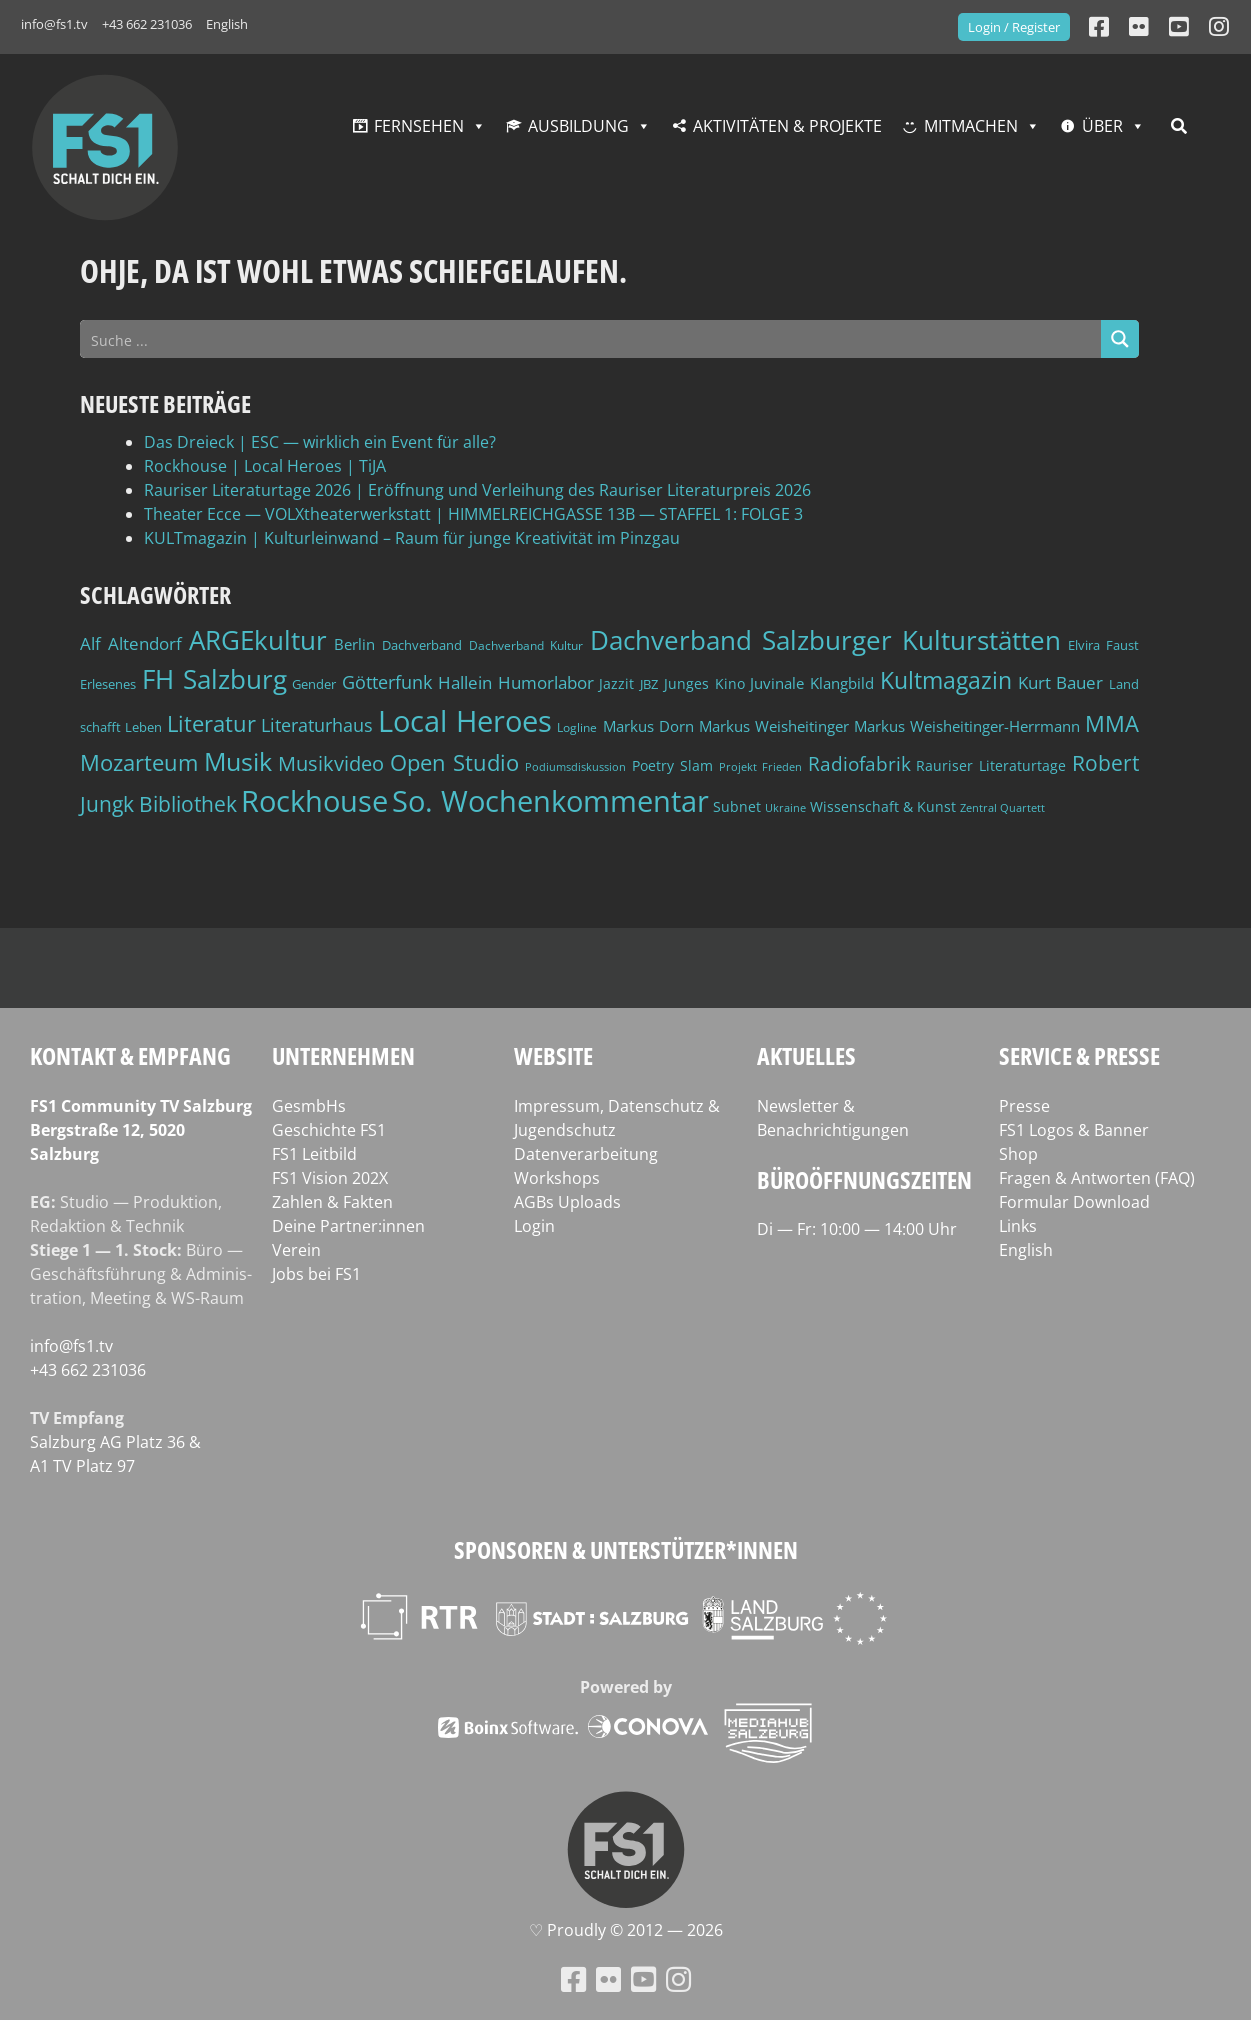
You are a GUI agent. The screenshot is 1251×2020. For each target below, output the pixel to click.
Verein (296, 1250)
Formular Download (1074, 1202)
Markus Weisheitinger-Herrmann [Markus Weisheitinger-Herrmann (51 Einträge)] (967, 726)
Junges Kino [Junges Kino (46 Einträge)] (704, 683)
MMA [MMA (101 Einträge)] (1112, 723)
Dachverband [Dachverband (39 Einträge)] (422, 645)
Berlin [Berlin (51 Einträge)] (354, 644)
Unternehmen (343, 1055)
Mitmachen (971, 126)
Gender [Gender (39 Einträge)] (314, 684)
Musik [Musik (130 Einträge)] (238, 761)
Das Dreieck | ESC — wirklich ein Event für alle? (320, 442)
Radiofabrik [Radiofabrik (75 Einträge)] (859, 764)
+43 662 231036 (147, 24)
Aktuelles (806, 1055)
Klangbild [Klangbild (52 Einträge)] (842, 683)
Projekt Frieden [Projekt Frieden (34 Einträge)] (760, 766)
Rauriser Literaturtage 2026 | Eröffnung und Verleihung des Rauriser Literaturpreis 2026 (477, 490)
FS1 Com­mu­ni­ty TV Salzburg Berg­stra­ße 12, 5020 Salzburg (141, 1130)
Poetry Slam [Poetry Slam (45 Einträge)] (672, 765)
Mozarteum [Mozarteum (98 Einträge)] (139, 762)
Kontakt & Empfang (130, 1055)
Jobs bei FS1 (316, 1274)
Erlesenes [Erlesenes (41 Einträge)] (108, 684)
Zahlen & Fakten (332, 1202)
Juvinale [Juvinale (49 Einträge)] (777, 683)
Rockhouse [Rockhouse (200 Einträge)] (314, 801)
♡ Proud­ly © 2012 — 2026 (626, 1930)
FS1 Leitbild (314, 1154)
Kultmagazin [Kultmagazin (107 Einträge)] (946, 680)
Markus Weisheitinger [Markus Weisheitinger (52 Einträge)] (774, 726)
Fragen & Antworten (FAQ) (1097, 1178)
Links (1018, 1226)
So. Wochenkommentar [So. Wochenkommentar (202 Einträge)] (550, 801)
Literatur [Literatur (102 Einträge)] (211, 723)
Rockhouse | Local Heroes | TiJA (265, 466)
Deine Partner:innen (348, 1226)
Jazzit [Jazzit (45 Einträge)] (616, 683)
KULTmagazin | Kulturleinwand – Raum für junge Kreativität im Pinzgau (412, 538)
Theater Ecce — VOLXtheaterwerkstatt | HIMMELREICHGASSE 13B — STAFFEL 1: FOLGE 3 (473, 514)
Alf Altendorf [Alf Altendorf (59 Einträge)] (131, 643)
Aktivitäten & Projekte (787, 126)
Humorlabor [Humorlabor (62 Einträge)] (546, 682)
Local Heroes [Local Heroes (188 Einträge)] (465, 720)
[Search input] (591, 339)
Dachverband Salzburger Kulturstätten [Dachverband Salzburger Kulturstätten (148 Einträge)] (825, 640)
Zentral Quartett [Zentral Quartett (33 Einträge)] (1002, 807)
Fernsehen (419, 126)
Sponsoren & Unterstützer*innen (626, 1549)
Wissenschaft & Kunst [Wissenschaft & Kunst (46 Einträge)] (883, 806)
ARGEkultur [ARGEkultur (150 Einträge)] (258, 640)
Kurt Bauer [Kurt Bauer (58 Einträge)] (1061, 682)
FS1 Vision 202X (330, 1178)
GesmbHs (309, 1106)
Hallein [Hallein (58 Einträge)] (465, 682)
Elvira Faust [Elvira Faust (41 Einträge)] (1103, 645)
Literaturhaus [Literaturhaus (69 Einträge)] (317, 724)
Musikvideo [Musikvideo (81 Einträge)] (331, 763)
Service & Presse (1079, 1055)
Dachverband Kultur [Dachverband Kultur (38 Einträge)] (526, 645)
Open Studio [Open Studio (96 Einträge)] (455, 762)
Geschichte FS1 (329, 1130)
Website (553, 1055)
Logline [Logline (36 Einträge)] (577, 727)
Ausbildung (578, 126)
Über (1102, 126)
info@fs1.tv (54, 24)
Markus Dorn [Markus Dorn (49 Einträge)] (648, 726)
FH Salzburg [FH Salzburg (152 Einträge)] (214, 679)
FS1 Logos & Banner (1074, 1130)
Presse (1024, 1106)
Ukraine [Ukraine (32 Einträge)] (785, 808)
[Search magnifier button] (1120, 339)
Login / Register (1014, 27)
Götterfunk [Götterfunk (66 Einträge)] (387, 682)
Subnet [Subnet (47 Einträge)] (737, 806)
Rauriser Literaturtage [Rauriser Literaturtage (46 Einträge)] (991, 765)
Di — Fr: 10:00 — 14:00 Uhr (857, 1229)
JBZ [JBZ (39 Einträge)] (649, 684)
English (227, 24)
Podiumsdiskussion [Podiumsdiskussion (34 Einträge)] (575, 766)
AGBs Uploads (567, 1202)
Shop (1018, 1154)
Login (534, 1226)
